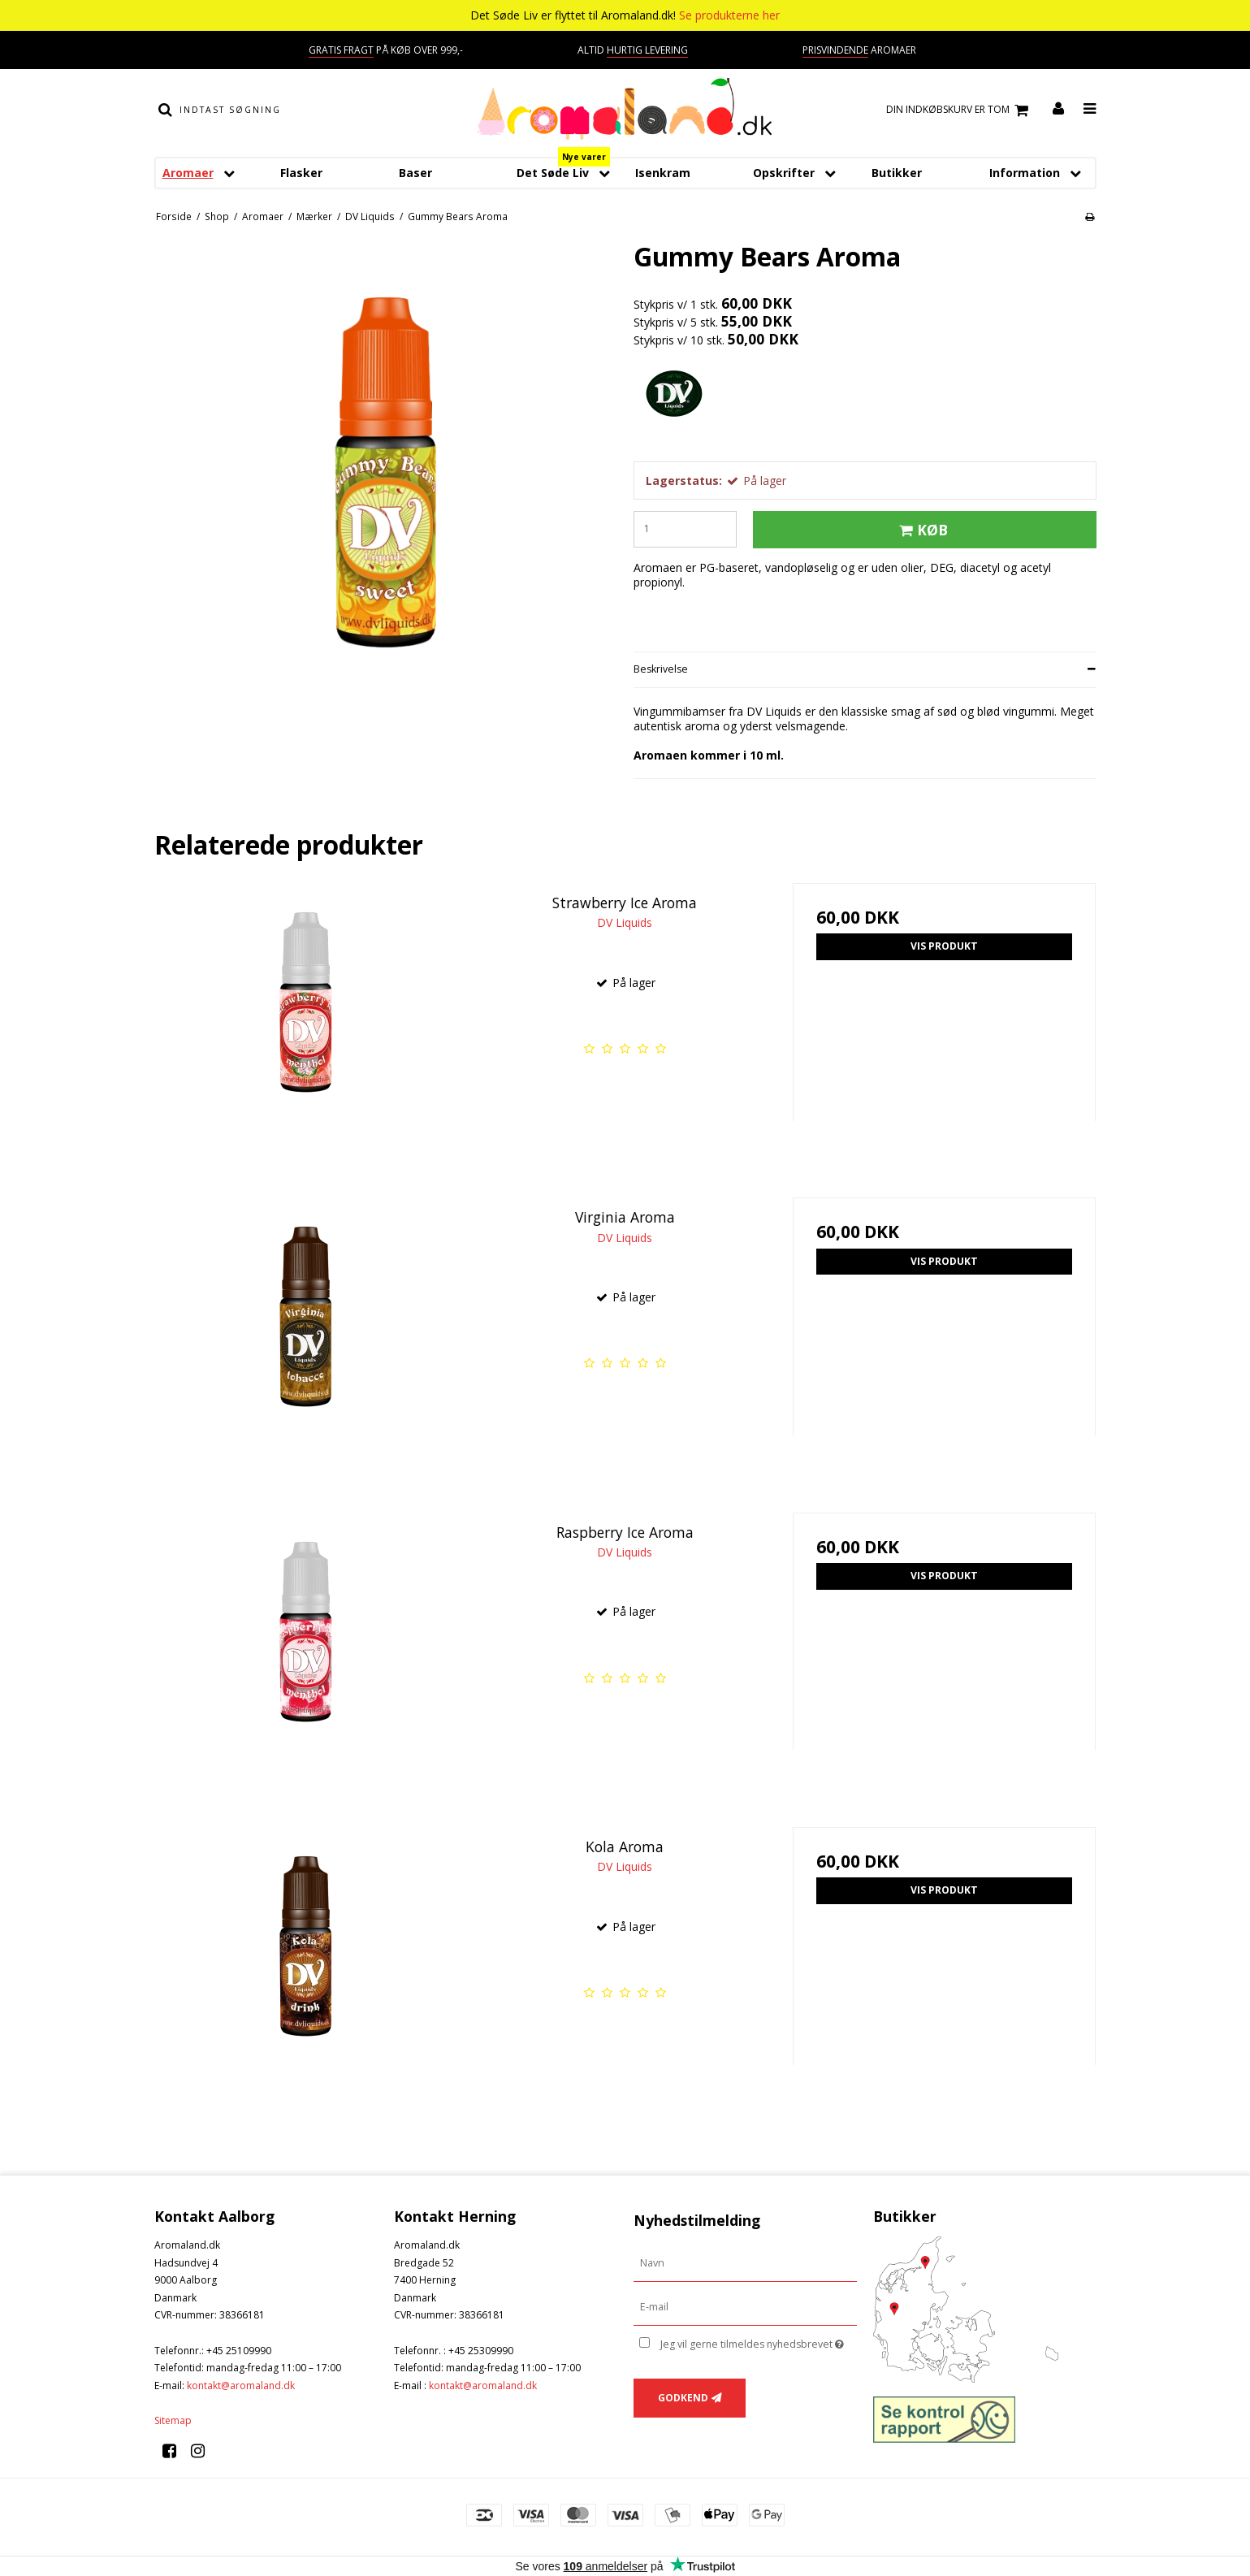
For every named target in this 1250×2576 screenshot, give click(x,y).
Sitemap (173, 2420)
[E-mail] (745, 2306)
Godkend (683, 2398)
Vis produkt (944, 946)
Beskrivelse (661, 669)
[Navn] (745, 2263)
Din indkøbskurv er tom (959, 110)
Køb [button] (921, 529)
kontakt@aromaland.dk (241, 2385)
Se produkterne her (729, 15)
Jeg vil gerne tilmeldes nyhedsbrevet (758, 2341)
